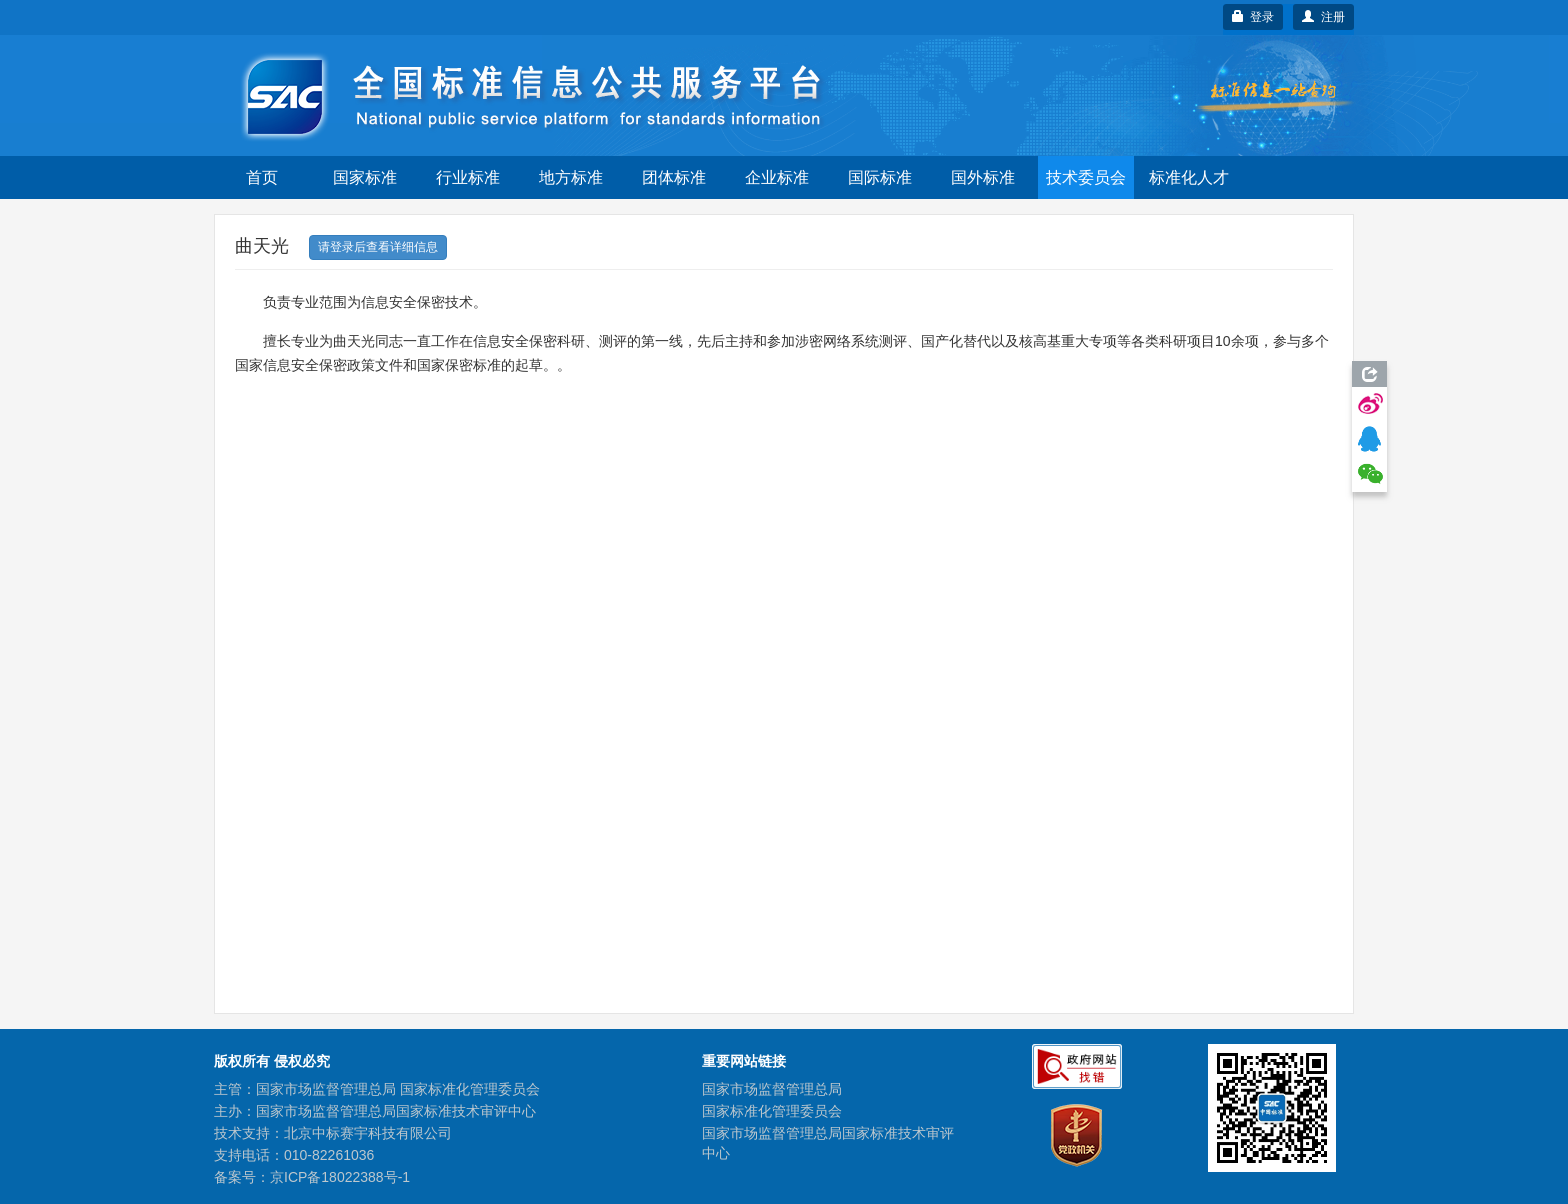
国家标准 (365, 177)
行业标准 (468, 177)
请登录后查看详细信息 (378, 247)
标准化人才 (1189, 177)
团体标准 (674, 177)
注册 (1323, 17)
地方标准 (571, 177)
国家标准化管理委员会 (772, 1111)
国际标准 (880, 177)
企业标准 (777, 177)
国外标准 (983, 177)
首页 (262, 177)
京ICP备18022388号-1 (340, 1177)
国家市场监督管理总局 (772, 1089)
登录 (1253, 17)
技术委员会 (1086, 177)
